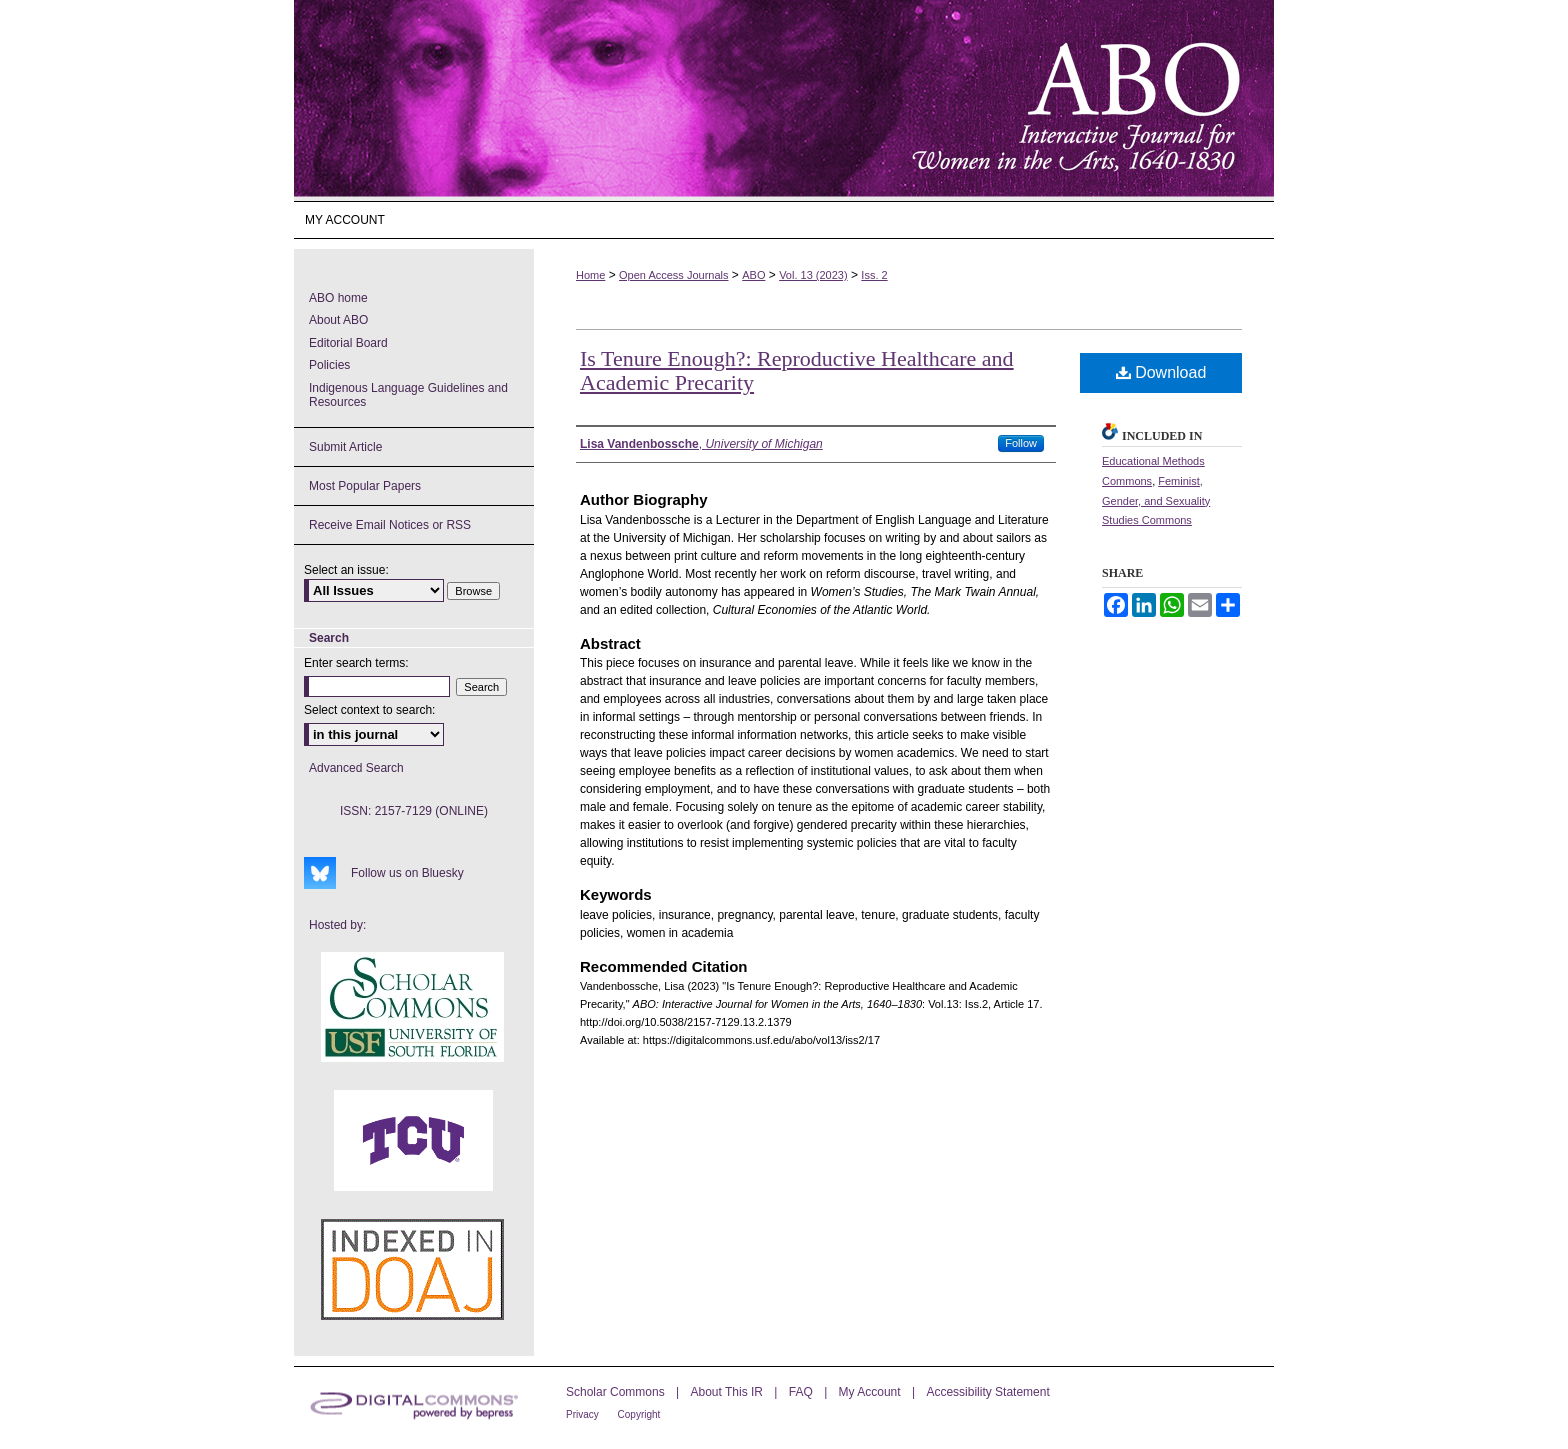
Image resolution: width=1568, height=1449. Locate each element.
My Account (871, 1392)
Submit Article (345, 447)
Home (590, 275)
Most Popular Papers (365, 486)
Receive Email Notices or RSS (390, 525)
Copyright (639, 1414)
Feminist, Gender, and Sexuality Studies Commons (1156, 501)
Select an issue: (346, 570)
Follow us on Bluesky (407, 873)
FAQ (802, 1392)
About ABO (338, 320)
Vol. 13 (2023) (813, 275)
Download (1161, 372)
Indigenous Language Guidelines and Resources (408, 395)
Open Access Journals (673, 275)
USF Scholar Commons (412, 1007)
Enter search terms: (356, 663)
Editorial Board (348, 343)
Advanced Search (356, 768)
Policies (329, 365)
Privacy (584, 1414)
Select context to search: (369, 710)
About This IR (729, 1392)
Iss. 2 (874, 275)
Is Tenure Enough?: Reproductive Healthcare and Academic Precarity (797, 370)
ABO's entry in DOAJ (412, 1269)
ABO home (338, 298)
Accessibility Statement (987, 1392)
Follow (1021, 443)
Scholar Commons (617, 1392)
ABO (753, 275)
